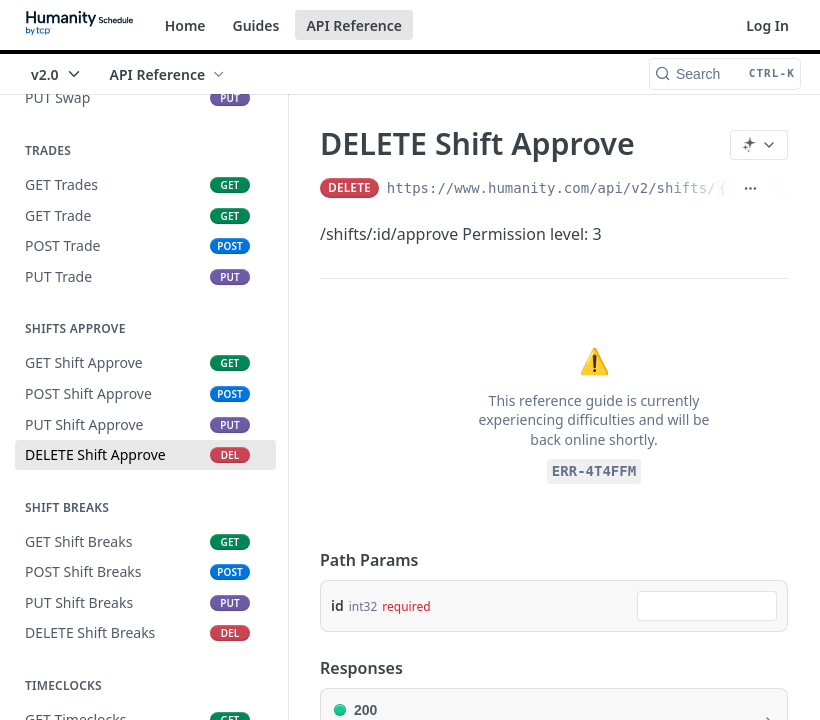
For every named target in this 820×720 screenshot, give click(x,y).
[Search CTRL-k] (725, 74)
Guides (256, 25)
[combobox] (707, 606)
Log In (767, 25)
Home (185, 25)
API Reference (354, 25)
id (337, 605)
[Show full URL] (750, 188)
